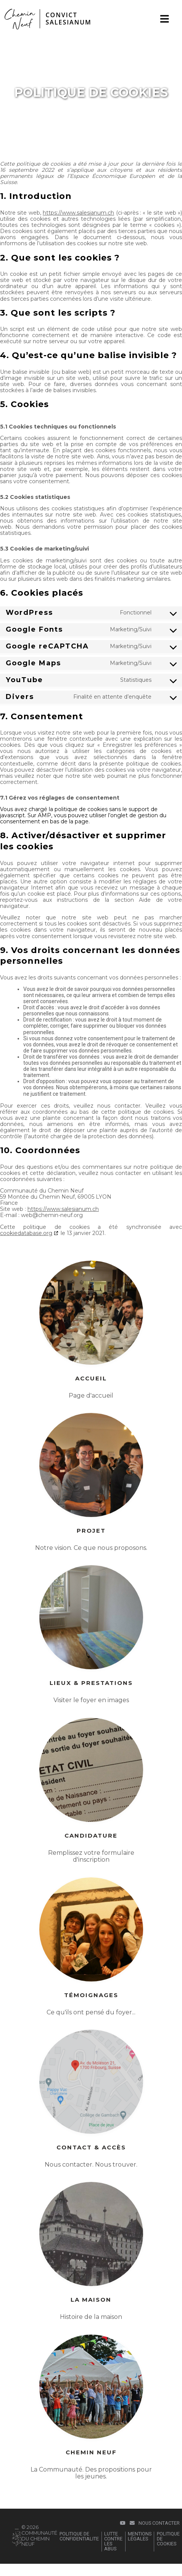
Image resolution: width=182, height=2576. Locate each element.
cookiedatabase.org (26, 1233)
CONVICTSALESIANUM (68, 18)
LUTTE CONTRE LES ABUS (113, 2541)
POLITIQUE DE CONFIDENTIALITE (79, 2536)
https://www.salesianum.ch (78, 212)
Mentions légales (139, 2536)
